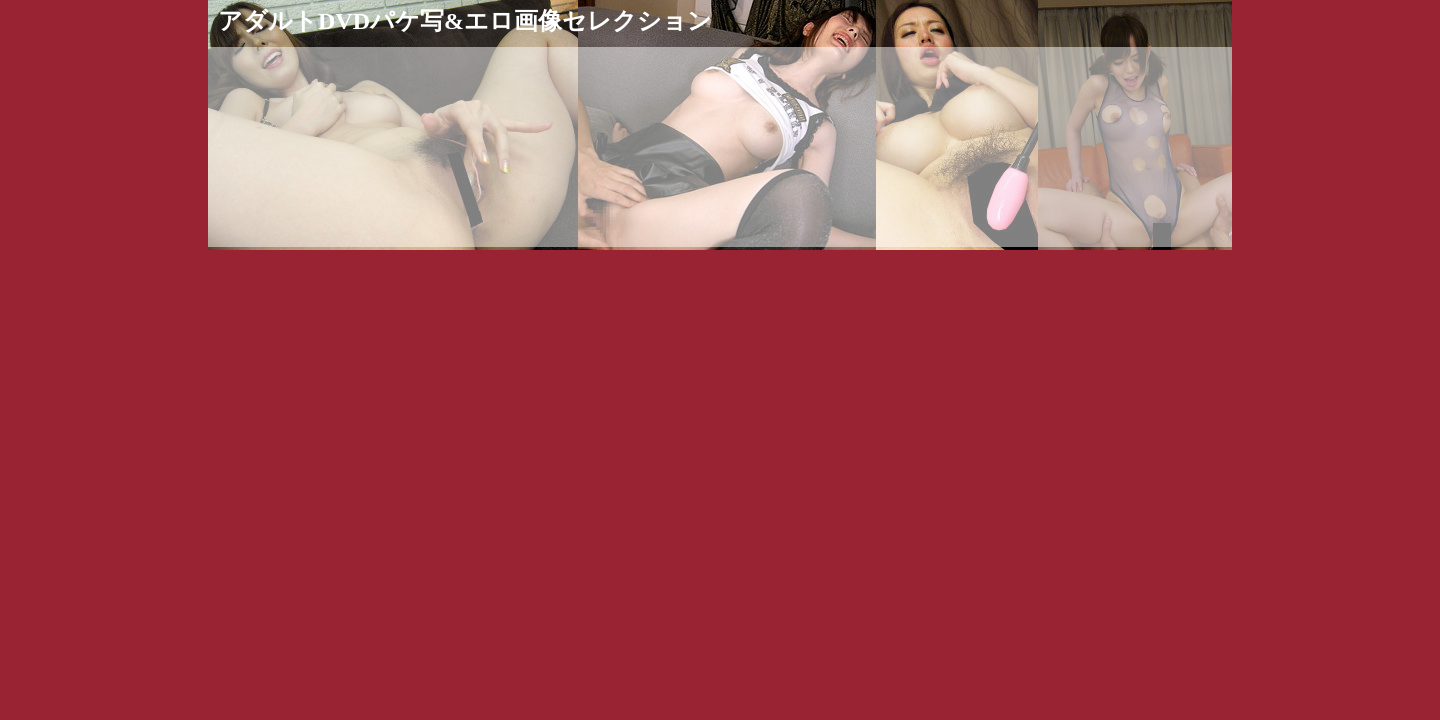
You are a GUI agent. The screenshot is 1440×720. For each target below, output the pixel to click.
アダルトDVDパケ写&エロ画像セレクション (465, 21)
